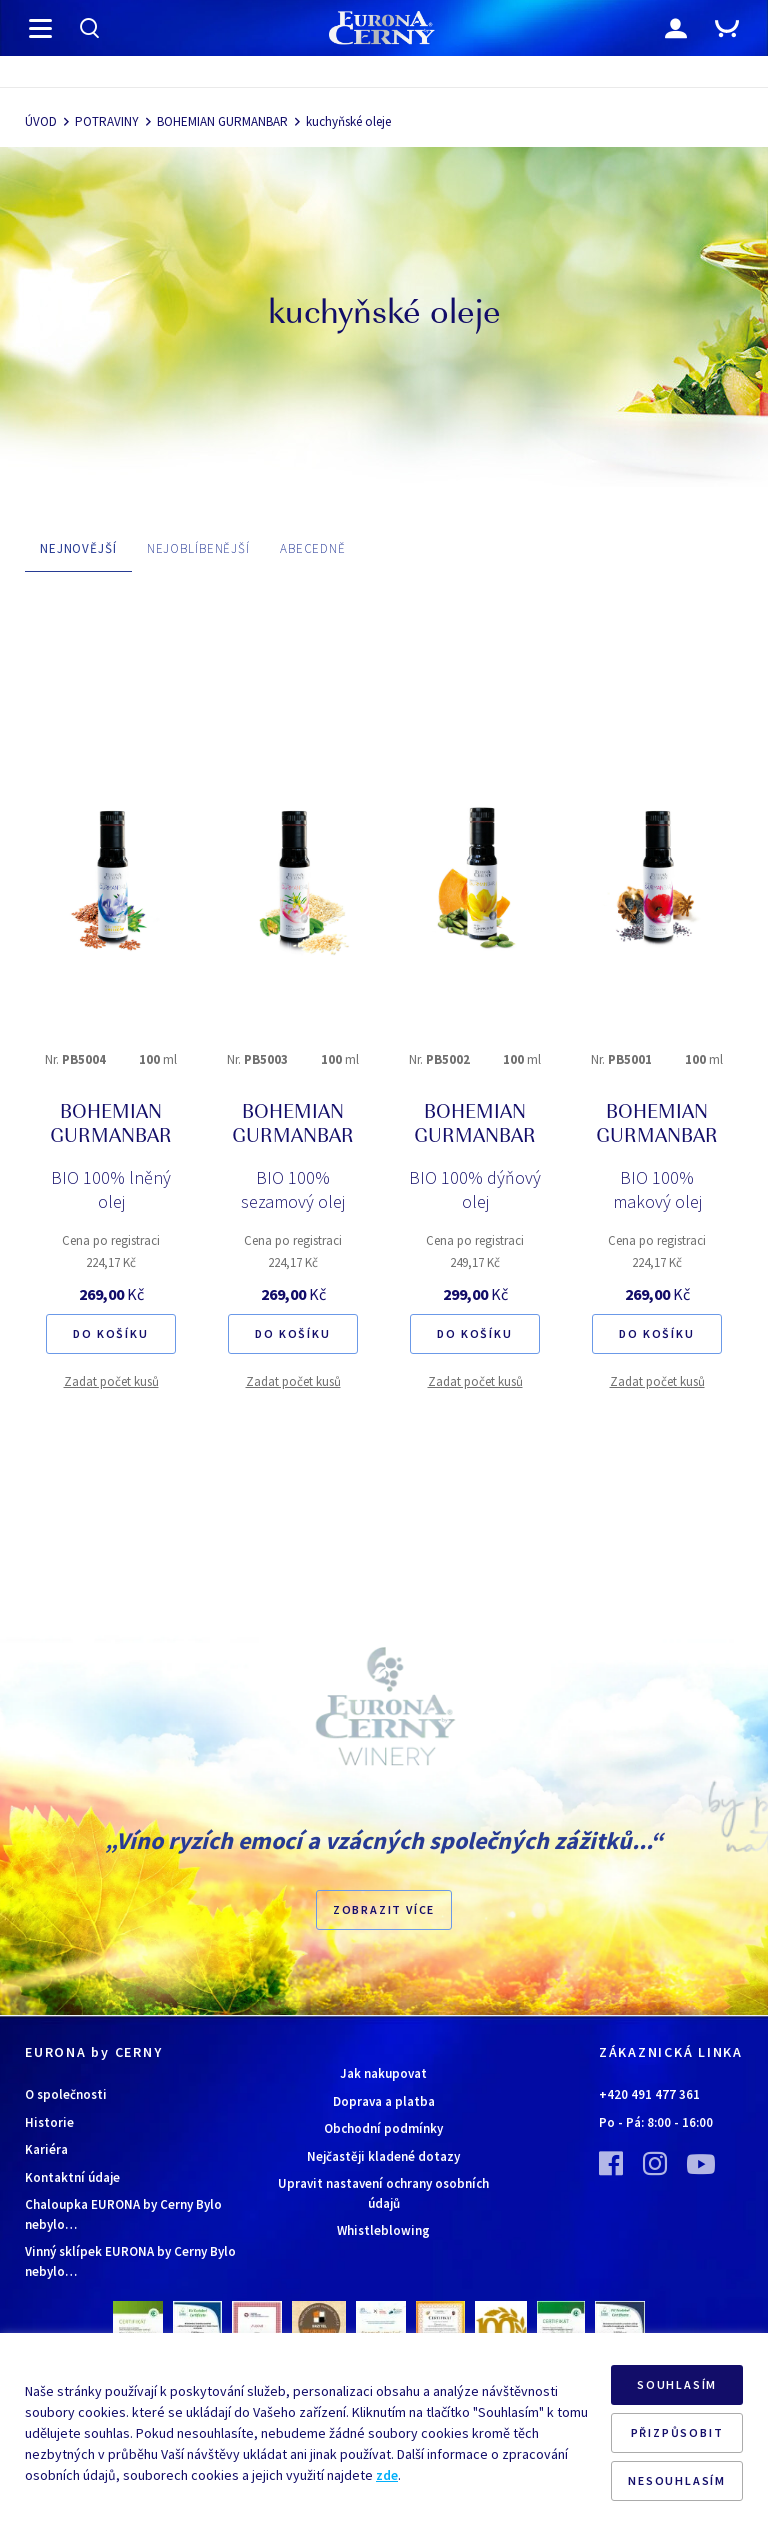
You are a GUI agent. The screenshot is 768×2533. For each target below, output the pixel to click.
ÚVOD (41, 121)
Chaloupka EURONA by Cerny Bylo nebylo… (123, 2214)
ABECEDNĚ (313, 548)
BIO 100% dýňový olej (475, 1189)
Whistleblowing (383, 2230)
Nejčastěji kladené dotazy (383, 2156)
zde (387, 2475)
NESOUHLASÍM (677, 2480)
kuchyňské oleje (348, 121)
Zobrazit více (384, 1909)
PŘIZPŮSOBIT (677, 2432)
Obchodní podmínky (383, 2128)
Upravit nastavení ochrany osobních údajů (383, 2193)
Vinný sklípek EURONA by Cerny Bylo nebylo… (130, 2261)
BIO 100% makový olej (657, 1189)
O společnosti (66, 2094)
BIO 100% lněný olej (111, 1189)
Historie (49, 2122)
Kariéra (46, 2149)
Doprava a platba (384, 2101)
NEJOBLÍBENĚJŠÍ (198, 548)
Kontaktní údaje (72, 2177)
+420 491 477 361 (649, 2094)
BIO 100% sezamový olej (293, 1189)
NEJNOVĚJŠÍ (78, 548)
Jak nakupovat (383, 2073)
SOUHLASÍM (677, 2384)
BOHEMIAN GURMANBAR (222, 121)
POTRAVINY (107, 121)
